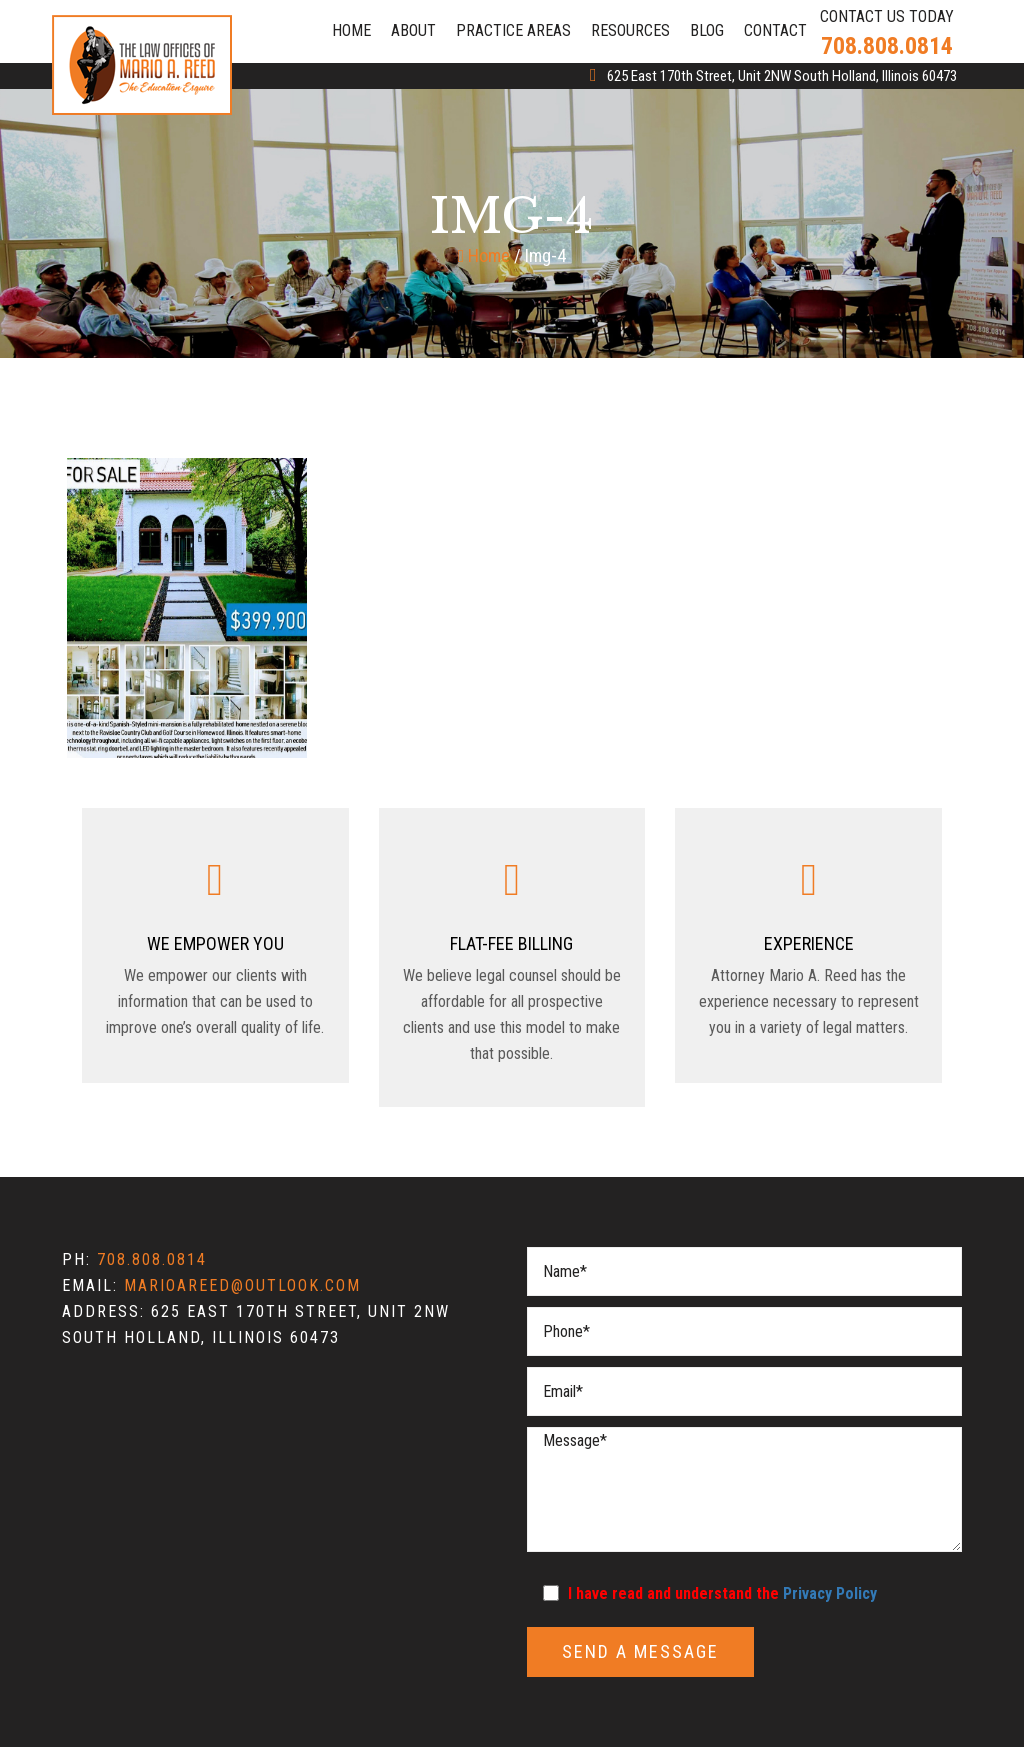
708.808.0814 (887, 46)
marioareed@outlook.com (242, 1285)
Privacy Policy (830, 1593)
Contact (775, 30)
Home (351, 30)
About (413, 30)
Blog (707, 30)
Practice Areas (513, 30)
